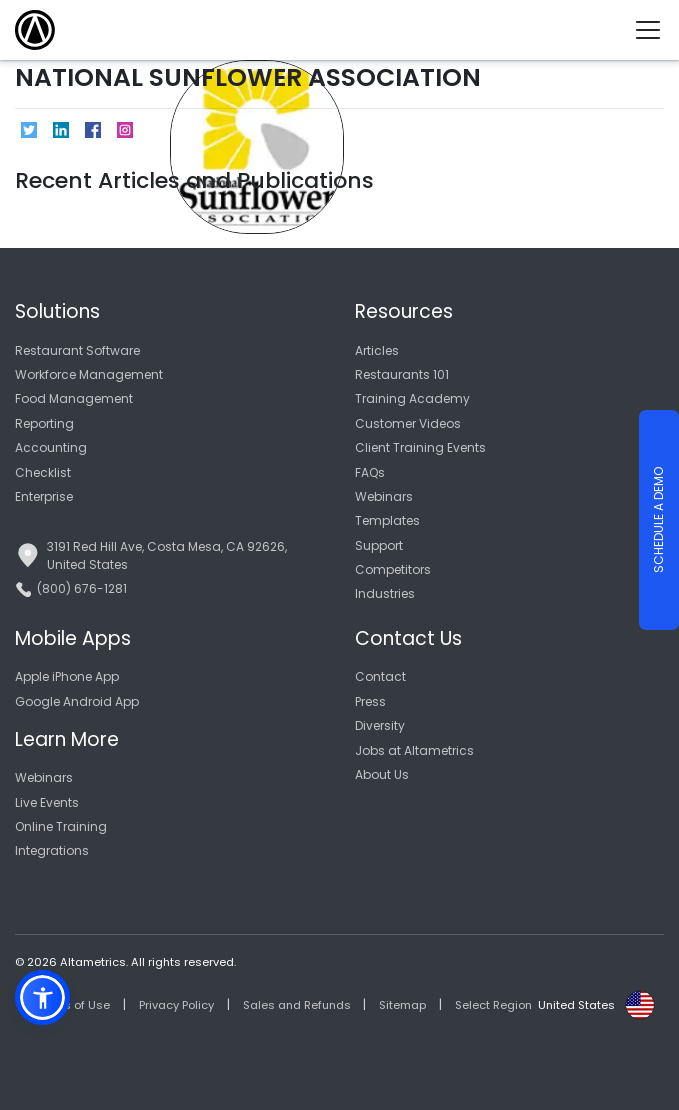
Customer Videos (408, 423)
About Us (382, 774)
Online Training (61, 826)
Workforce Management (89, 374)
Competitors (393, 569)
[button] (42, 997)
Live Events (47, 802)
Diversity (380, 725)
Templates (387, 520)
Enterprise (44, 496)
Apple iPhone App (67, 676)
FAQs (370, 472)
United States (576, 1005)
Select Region (493, 1005)
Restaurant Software (77, 350)
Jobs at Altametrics (414, 750)
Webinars (384, 496)
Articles (377, 350)
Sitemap (402, 1005)
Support (379, 545)
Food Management (74, 398)
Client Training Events (420, 447)
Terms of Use (73, 1005)
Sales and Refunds (297, 1005)
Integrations (52, 850)
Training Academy (412, 398)
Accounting (51, 447)
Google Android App (77, 701)
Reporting (44, 423)
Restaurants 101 (402, 374)
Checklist (43, 472)
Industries (385, 593)
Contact (380, 676)
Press (370, 701)
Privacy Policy (176, 1005)
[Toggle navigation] (655, 30)
